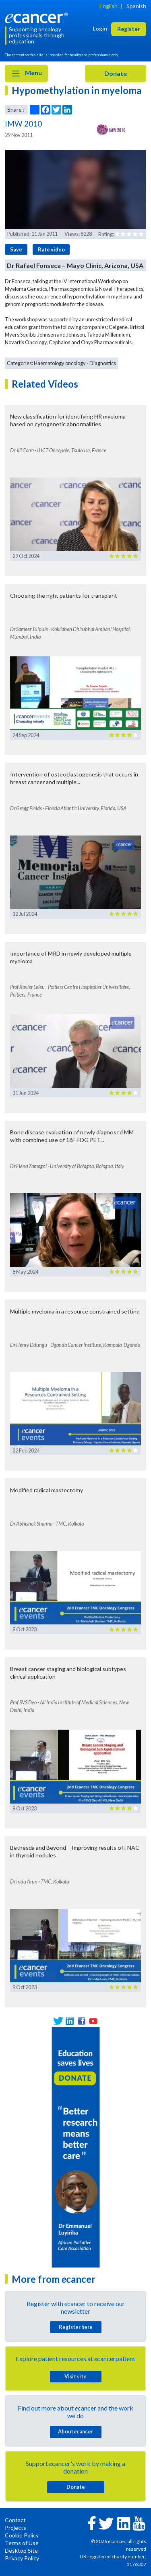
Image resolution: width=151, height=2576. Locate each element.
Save (16, 249)
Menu (26, 73)
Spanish (136, 5)
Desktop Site (21, 2550)
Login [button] (100, 28)
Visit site (75, 2376)
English (108, 5)
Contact (15, 2520)
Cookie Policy (22, 2535)
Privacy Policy (22, 2558)
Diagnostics (102, 363)
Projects (15, 2527)
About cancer (75, 2431)
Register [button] (128, 28)
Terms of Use (22, 2542)
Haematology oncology (60, 363)
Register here (76, 2327)
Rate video (51, 249)
